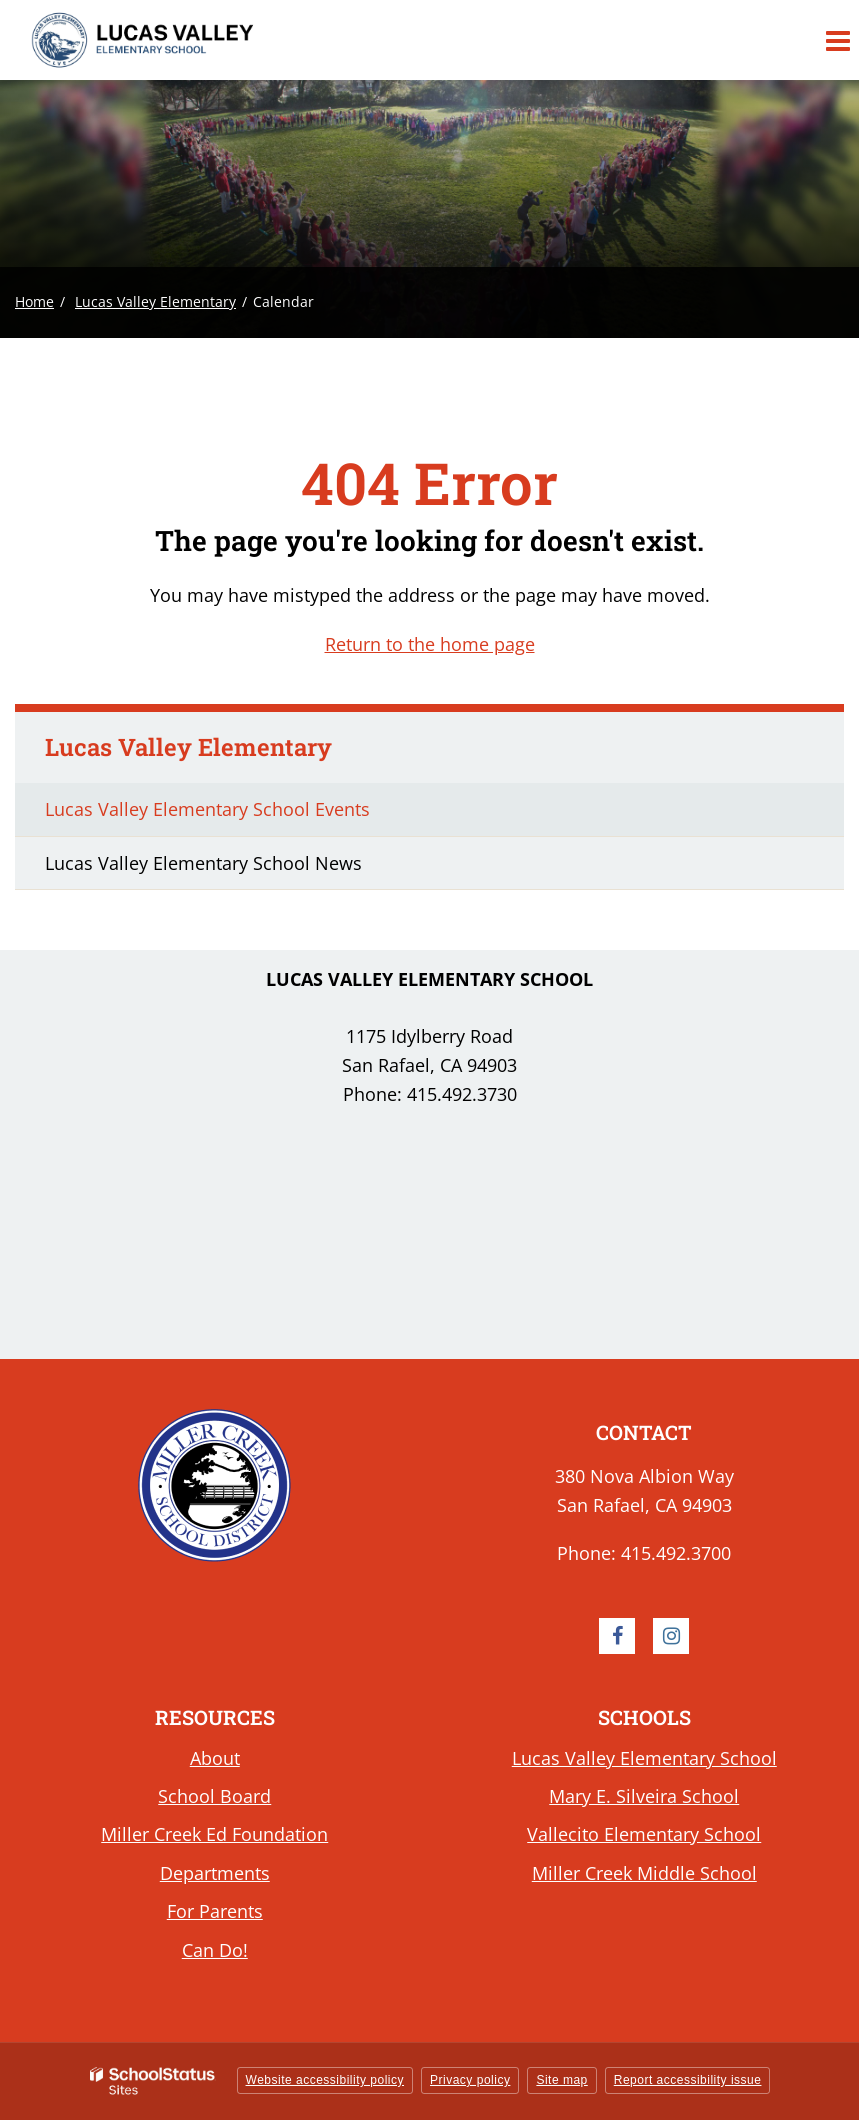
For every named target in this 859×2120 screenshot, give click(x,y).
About (215, 1758)
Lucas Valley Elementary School (644, 1758)
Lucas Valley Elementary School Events (207, 809)
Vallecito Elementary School (644, 1834)
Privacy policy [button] (470, 2080)
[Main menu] (837, 40)
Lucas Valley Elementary (155, 301)
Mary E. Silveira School (644, 1796)
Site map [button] (561, 2080)
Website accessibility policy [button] (325, 2080)
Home (34, 301)
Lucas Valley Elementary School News (203, 863)
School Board (214, 1796)
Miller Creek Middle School (644, 1873)
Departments (215, 1873)
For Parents (215, 1911)
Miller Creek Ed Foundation (214, 1834)
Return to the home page (430, 644)
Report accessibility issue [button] (688, 2080)
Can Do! (215, 1950)
